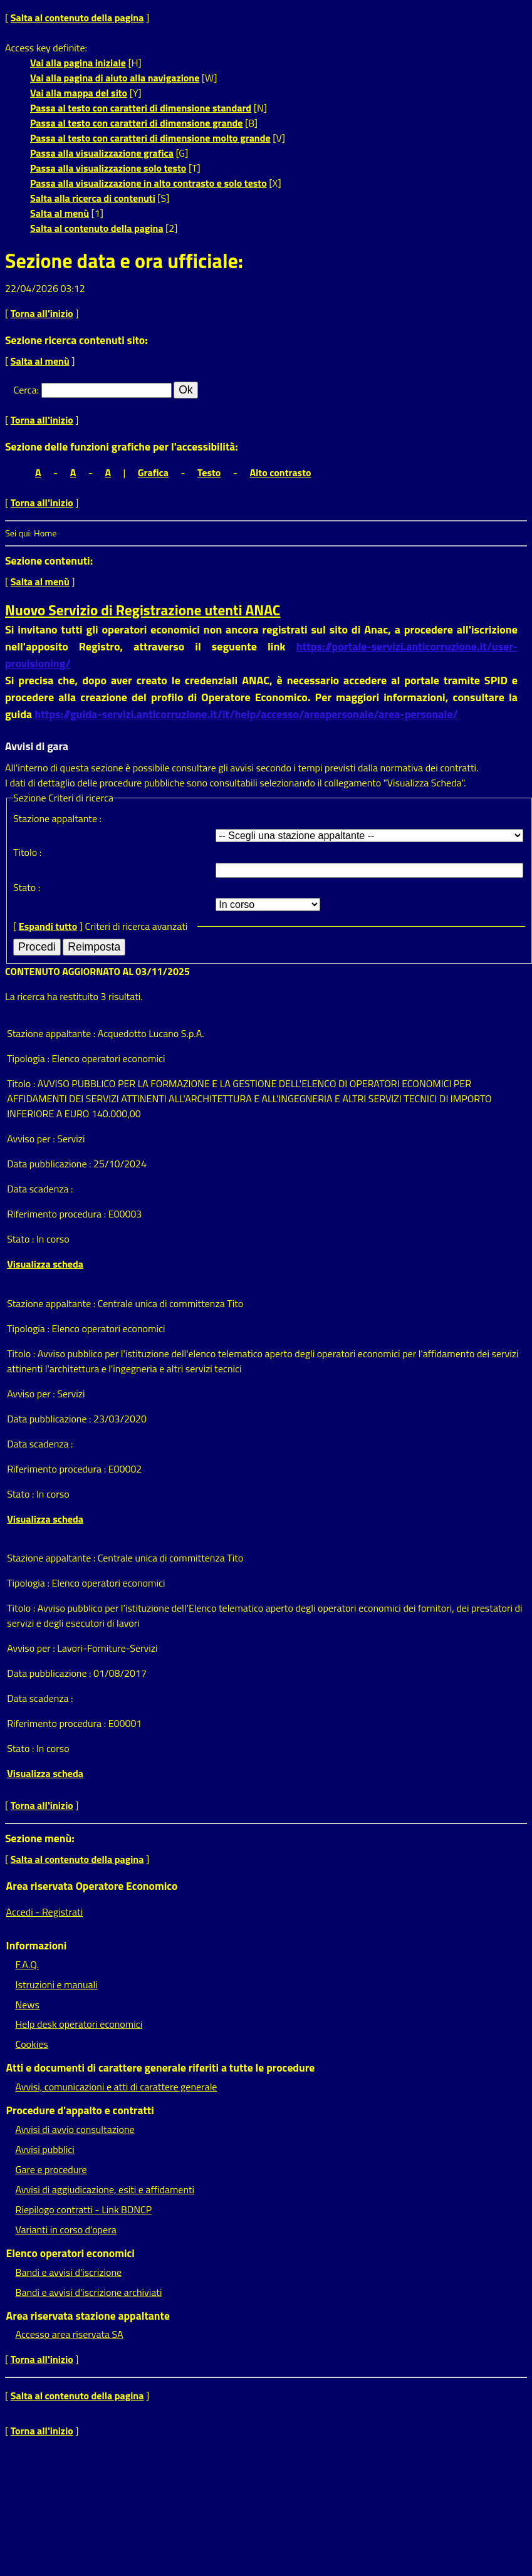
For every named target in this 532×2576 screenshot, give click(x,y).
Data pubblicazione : (50, 1163)
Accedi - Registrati (44, 1911)
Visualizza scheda (45, 1263)
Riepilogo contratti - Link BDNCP (84, 2209)
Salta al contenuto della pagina (77, 17)
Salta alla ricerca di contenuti (92, 198)
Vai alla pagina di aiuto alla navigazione (114, 77)
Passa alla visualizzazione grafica (102, 152)
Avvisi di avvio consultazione (75, 2129)
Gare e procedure (51, 2169)
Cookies (32, 2044)
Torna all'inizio (42, 313)
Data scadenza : (40, 1188)
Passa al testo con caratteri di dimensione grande (136, 122)
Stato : (26, 887)
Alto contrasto (280, 472)
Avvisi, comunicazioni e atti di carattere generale (116, 2086)
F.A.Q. (27, 1964)
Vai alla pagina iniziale (78, 62)
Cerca (25, 389)
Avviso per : (32, 1138)
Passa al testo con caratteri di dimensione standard (140, 107)
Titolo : (27, 852)
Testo (209, 472)
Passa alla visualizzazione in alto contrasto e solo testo (148, 182)
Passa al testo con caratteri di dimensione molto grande (150, 137)
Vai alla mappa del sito (78, 92)
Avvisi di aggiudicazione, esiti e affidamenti (105, 2189)
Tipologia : (29, 1058)
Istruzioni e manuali (57, 1984)
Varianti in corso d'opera (66, 2229)
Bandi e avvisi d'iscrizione (69, 2272)
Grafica (153, 472)
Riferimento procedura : (57, 1213)
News (27, 2004)
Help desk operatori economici (79, 2023)
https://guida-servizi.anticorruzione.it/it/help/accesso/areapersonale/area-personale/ (246, 714)
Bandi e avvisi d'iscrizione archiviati (89, 2292)
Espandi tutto (48, 926)
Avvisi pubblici (45, 2149)
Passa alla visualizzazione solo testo (108, 167)
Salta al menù (59, 213)
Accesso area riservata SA (69, 2334)
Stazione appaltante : (57, 818)
